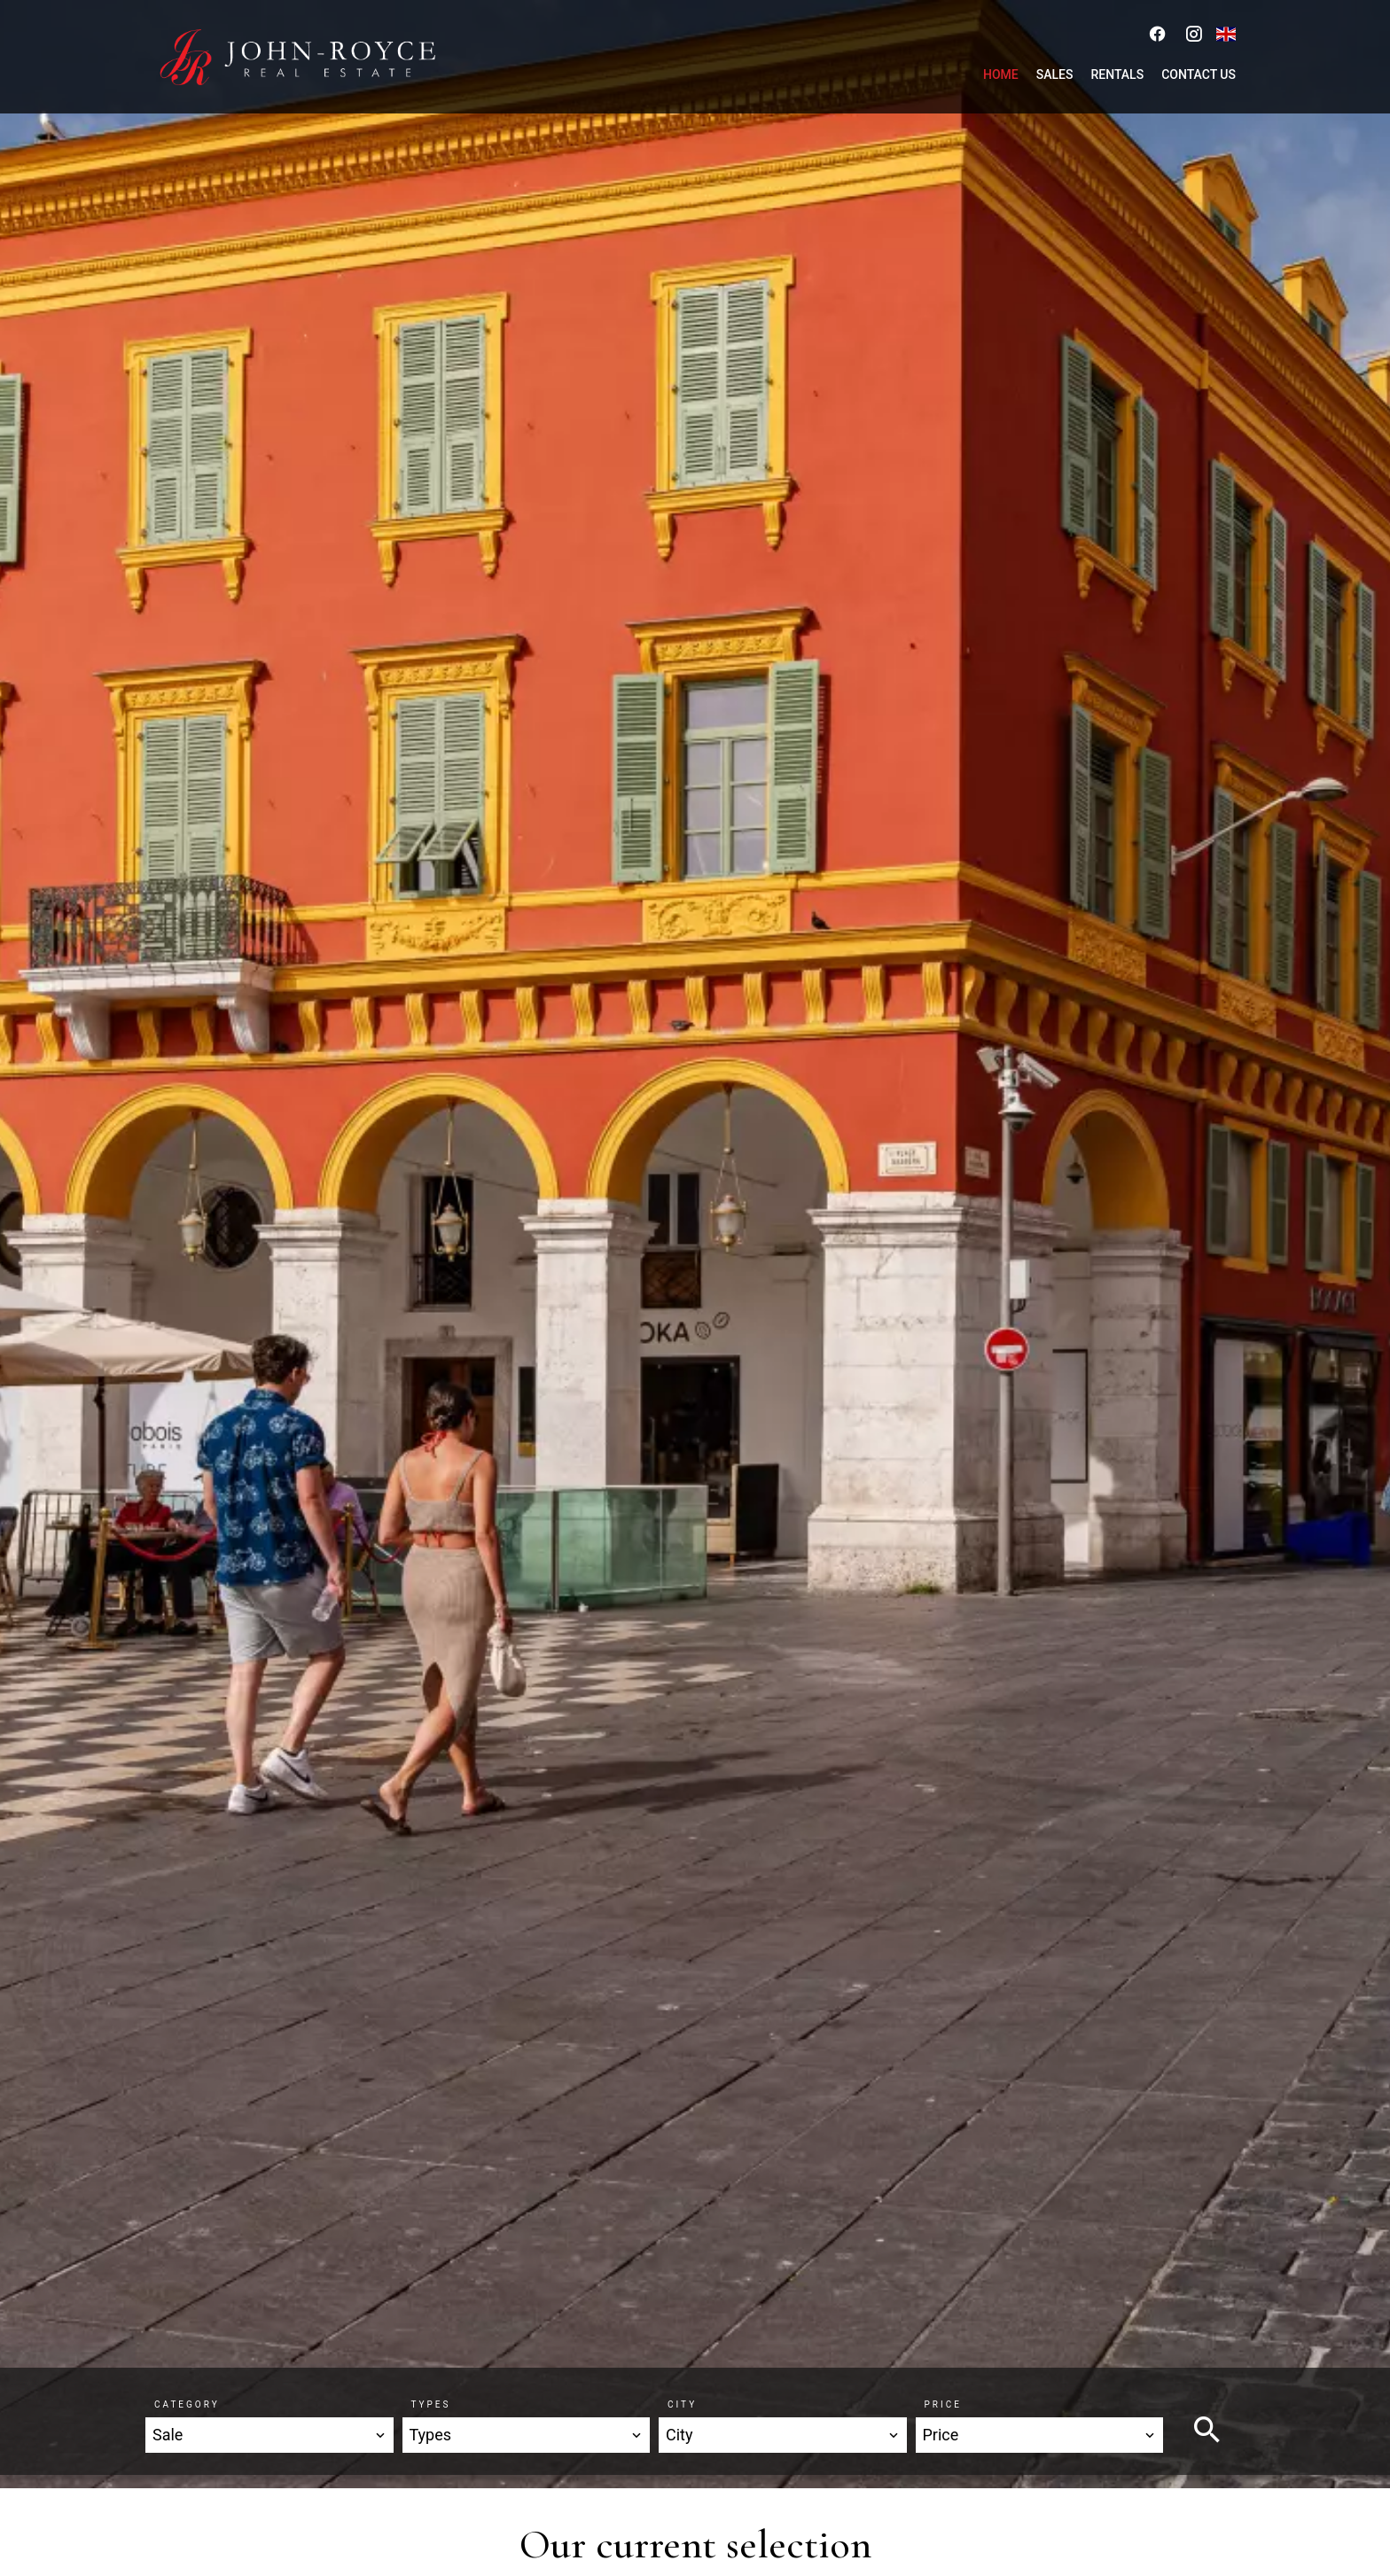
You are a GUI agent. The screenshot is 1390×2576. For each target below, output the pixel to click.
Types (431, 2404)
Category (187, 2404)
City (682, 2404)
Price (943, 2404)
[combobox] (269, 2435)
